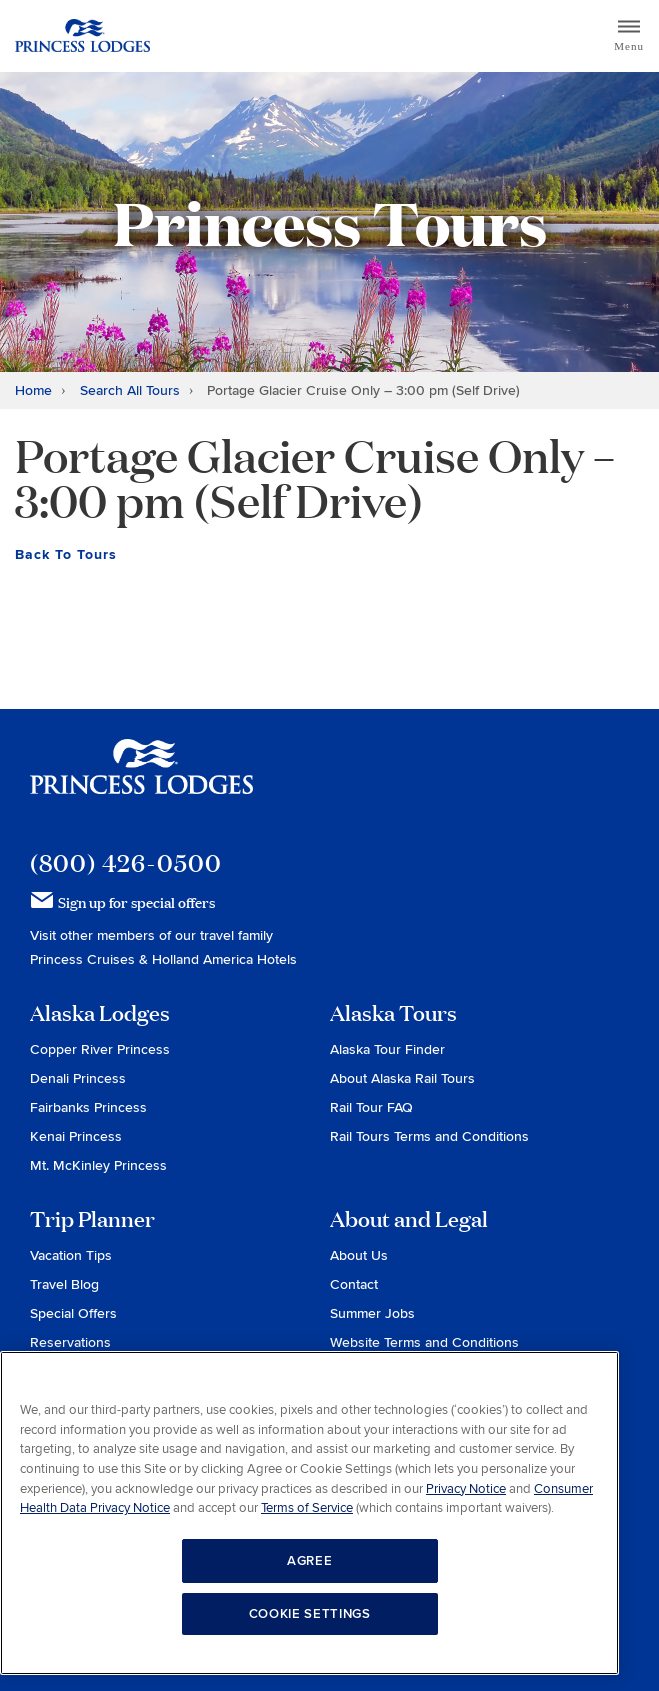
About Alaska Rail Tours (402, 1078)
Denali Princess (78, 1078)
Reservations (70, 1342)
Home (33, 390)
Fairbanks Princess (88, 1107)
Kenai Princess (76, 1136)
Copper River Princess (100, 1049)
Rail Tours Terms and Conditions (429, 1136)
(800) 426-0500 (126, 862)
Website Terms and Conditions (424, 1342)
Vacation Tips (71, 1255)
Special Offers (73, 1313)
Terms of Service (307, 1508)
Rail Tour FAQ (371, 1107)
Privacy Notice (466, 1489)
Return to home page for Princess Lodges (82, 36)
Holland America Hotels (224, 959)
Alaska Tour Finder (387, 1049)
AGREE (309, 1561)
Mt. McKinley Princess (98, 1165)
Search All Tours (130, 390)
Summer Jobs (372, 1313)
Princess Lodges (141, 779)
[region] (309, 1513)
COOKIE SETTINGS (310, 1614)
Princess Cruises (84, 959)
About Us (359, 1255)
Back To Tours (66, 554)
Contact (354, 1284)
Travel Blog (64, 1284)
